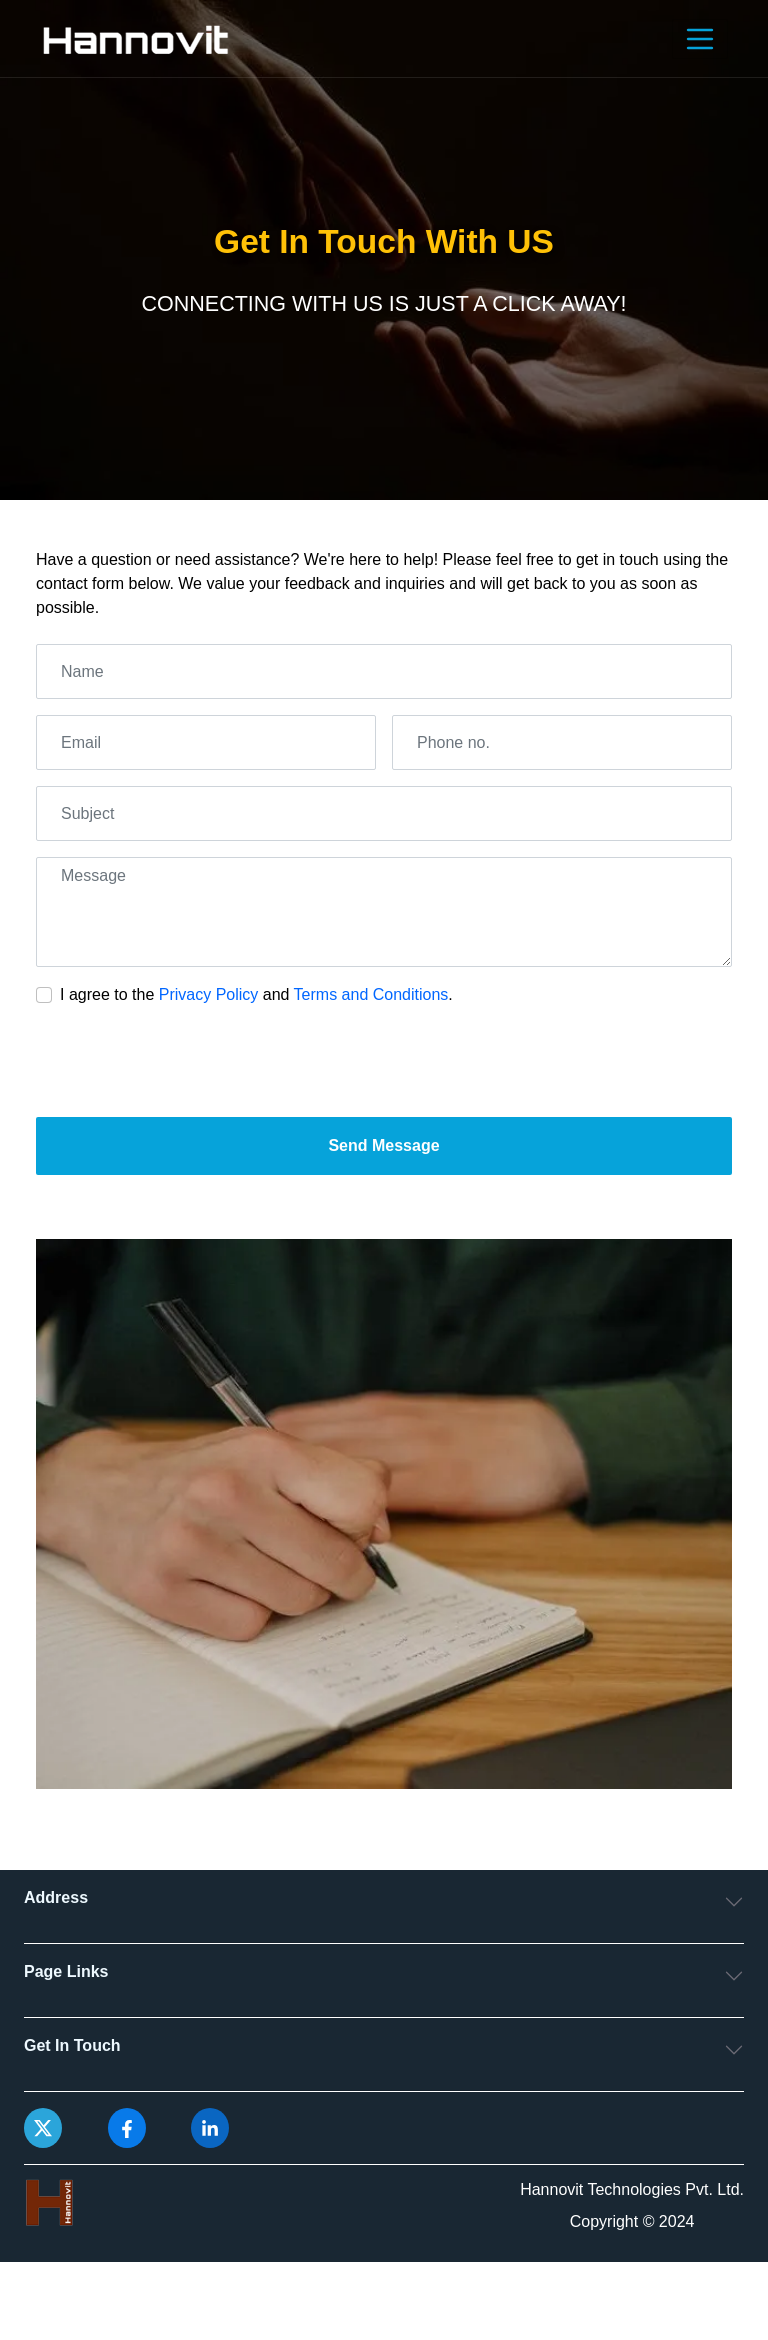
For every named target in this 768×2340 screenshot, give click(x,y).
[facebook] (127, 2127)
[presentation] (188, 1062)
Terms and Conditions (371, 994)
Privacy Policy (209, 994)
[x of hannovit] (43, 2127)
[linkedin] (210, 2127)
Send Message (383, 1145)
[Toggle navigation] (700, 39)
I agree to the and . (256, 994)
